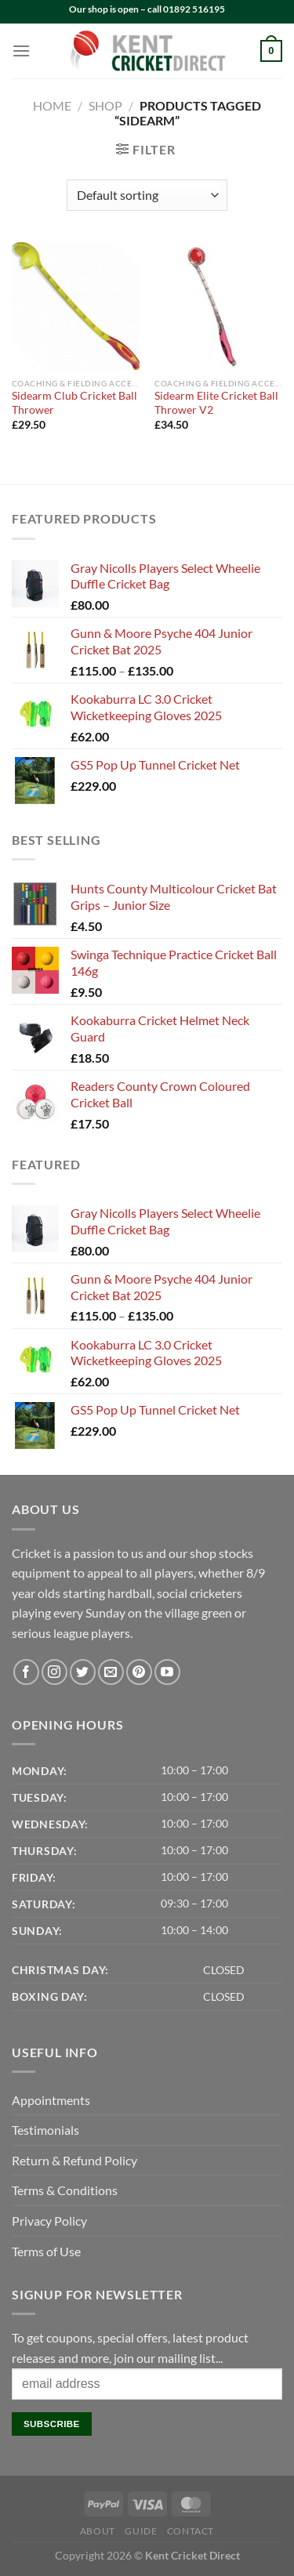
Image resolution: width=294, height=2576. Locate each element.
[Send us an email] (111, 1672)
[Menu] (21, 50)
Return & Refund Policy (74, 2160)
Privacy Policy (49, 2220)
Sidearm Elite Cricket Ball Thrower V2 (216, 402)
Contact (190, 2531)
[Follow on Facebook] (26, 1672)
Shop (105, 105)
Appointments (51, 2099)
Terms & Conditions (65, 2190)
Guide (141, 2531)
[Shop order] (147, 195)
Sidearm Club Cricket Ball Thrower (74, 402)
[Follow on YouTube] (167, 1672)
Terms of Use (46, 2251)
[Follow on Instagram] (54, 1672)
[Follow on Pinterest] (139, 1672)
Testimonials (45, 2129)
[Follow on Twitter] (83, 1672)
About (97, 2531)
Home (52, 105)
